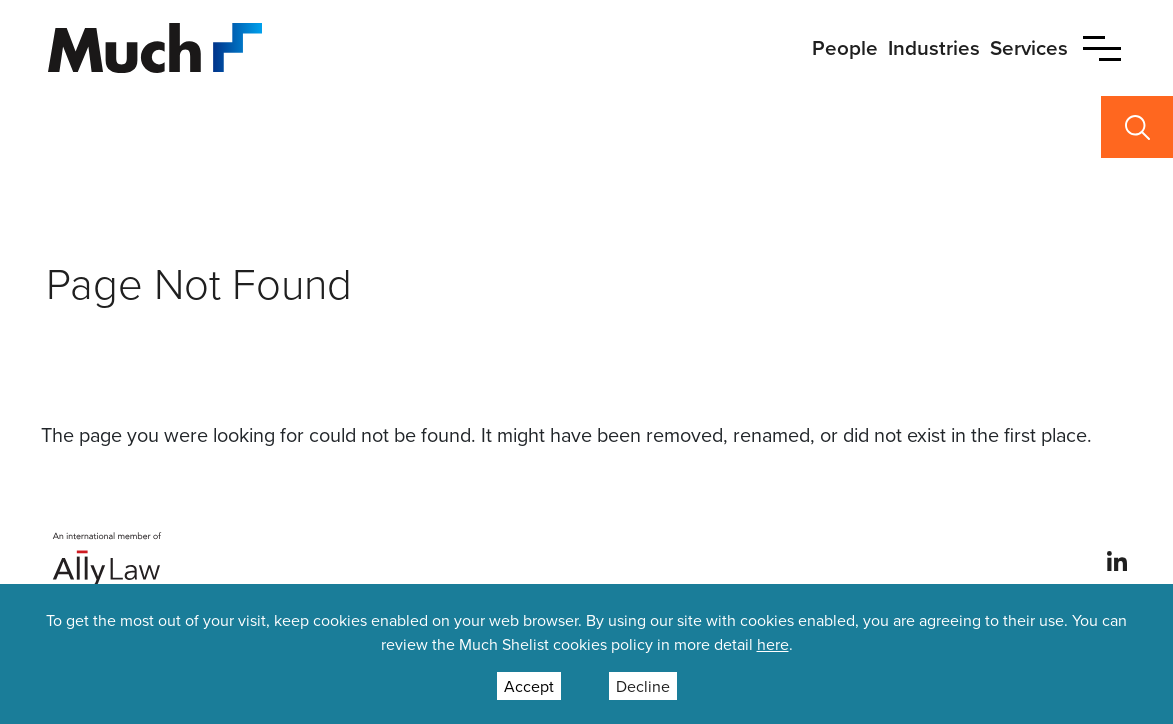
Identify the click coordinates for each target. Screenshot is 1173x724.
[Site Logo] (155, 45)
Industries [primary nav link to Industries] (934, 47)
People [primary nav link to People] (845, 47)
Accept (529, 686)
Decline (643, 686)
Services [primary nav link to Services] (1029, 47)
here (773, 644)
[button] (1102, 48)
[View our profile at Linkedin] (1117, 560)
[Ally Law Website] (107, 559)
